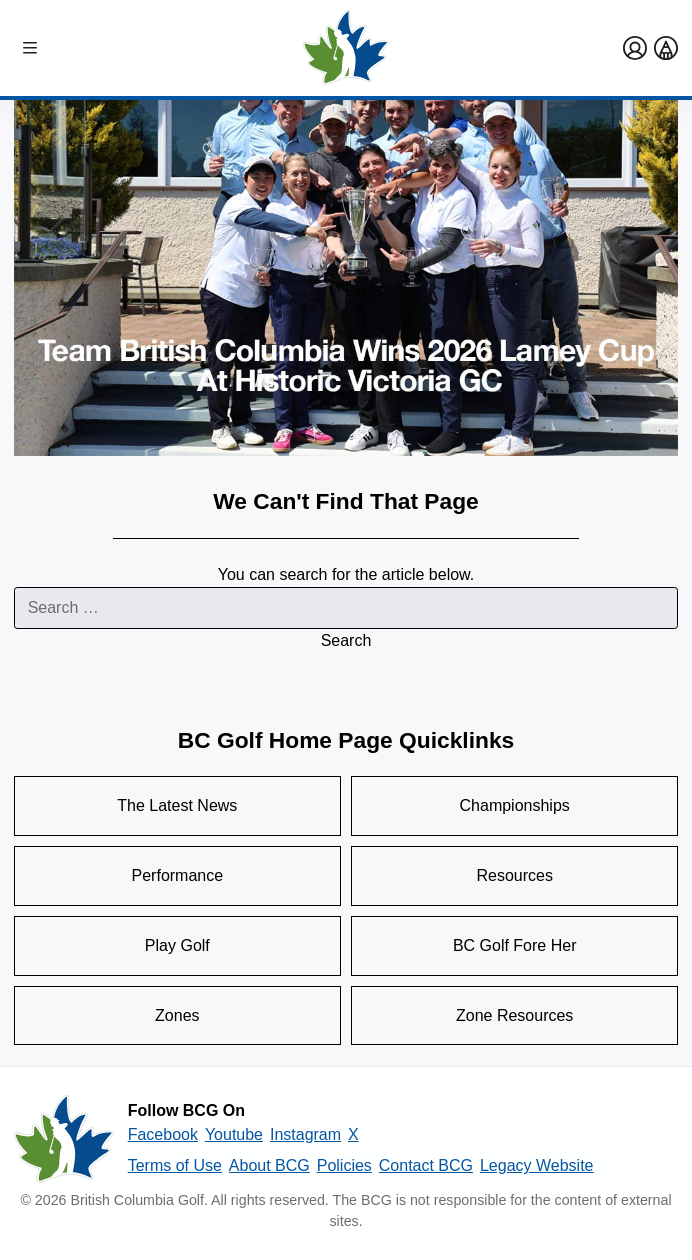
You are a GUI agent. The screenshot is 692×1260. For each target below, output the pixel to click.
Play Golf (177, 945)
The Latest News (177, 805)
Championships (515, 805)
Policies (344, 1165)
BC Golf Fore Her (515, 945)
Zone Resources (514, 1015)
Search (346, 640)
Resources (514, 875)
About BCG (269, 1165)
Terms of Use (175, 1165)
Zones (177, 1015)
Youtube (234, 1134)
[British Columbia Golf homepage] (64, 1139)
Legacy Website (537, 1165)
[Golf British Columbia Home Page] (345, 47)
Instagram (305, 1134)
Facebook (163, 1134)
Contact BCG (426, 1165)
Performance (178, 875)
